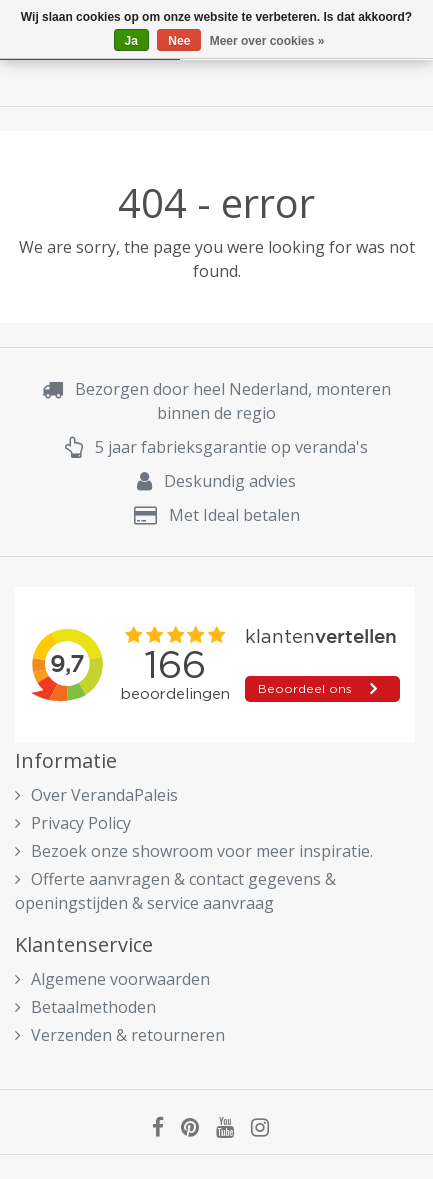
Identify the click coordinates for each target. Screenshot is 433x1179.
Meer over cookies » (267, 41)
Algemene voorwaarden (112, 979)
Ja (131, 41)
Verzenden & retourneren (120, 1035)
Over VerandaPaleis (96, 795)
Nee (179, 41)
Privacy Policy (73, 823)
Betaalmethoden (85, 1007)
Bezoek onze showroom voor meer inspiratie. (194, 851)
